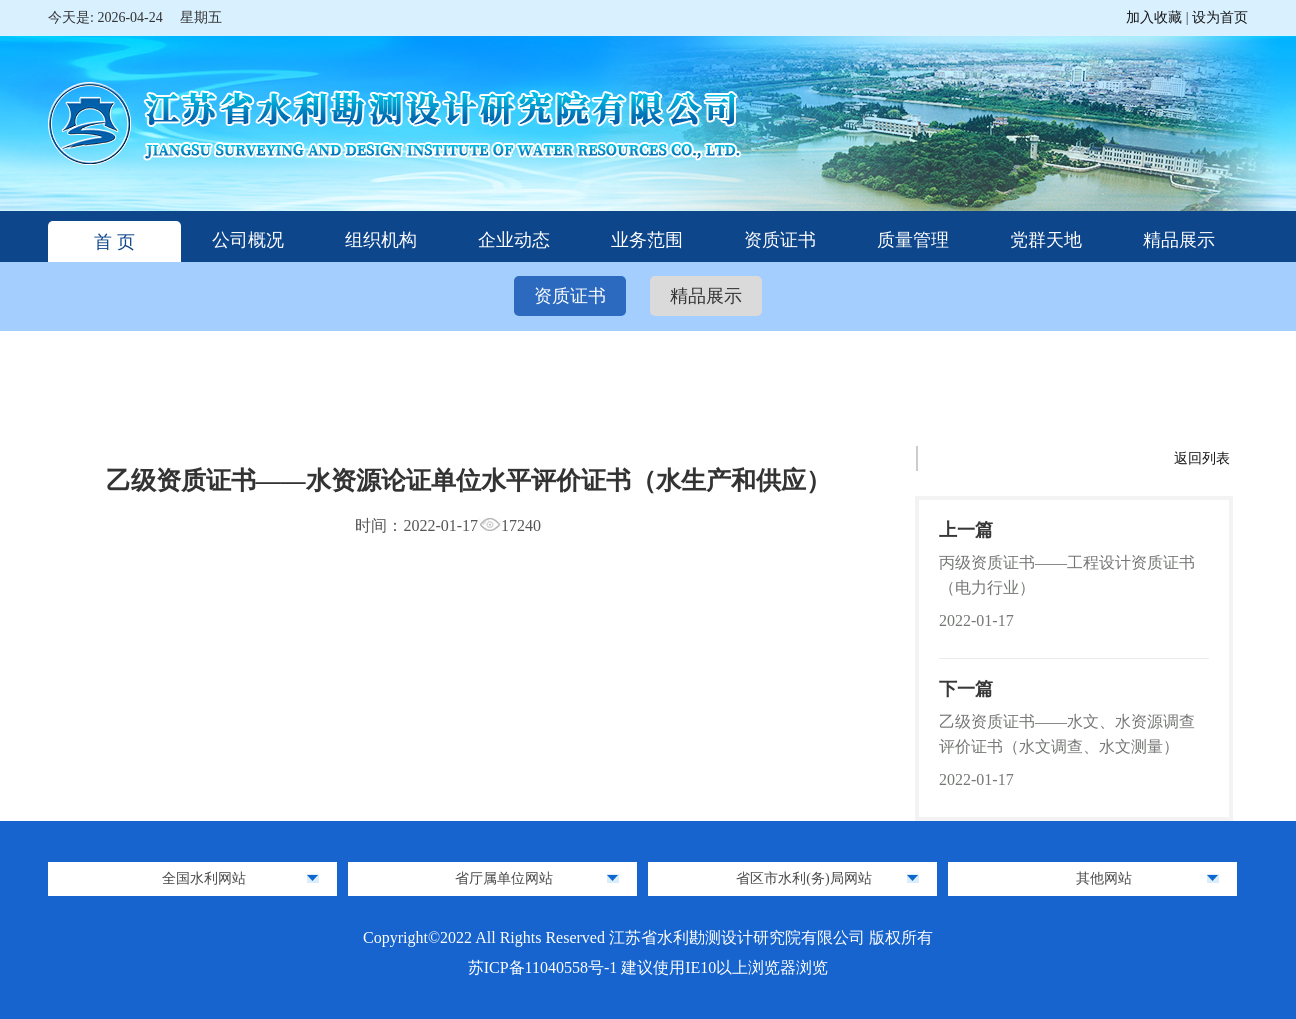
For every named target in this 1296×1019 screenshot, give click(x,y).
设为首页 (1220, 17)
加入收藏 (1156, 17)
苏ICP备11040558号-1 (545, 967)
